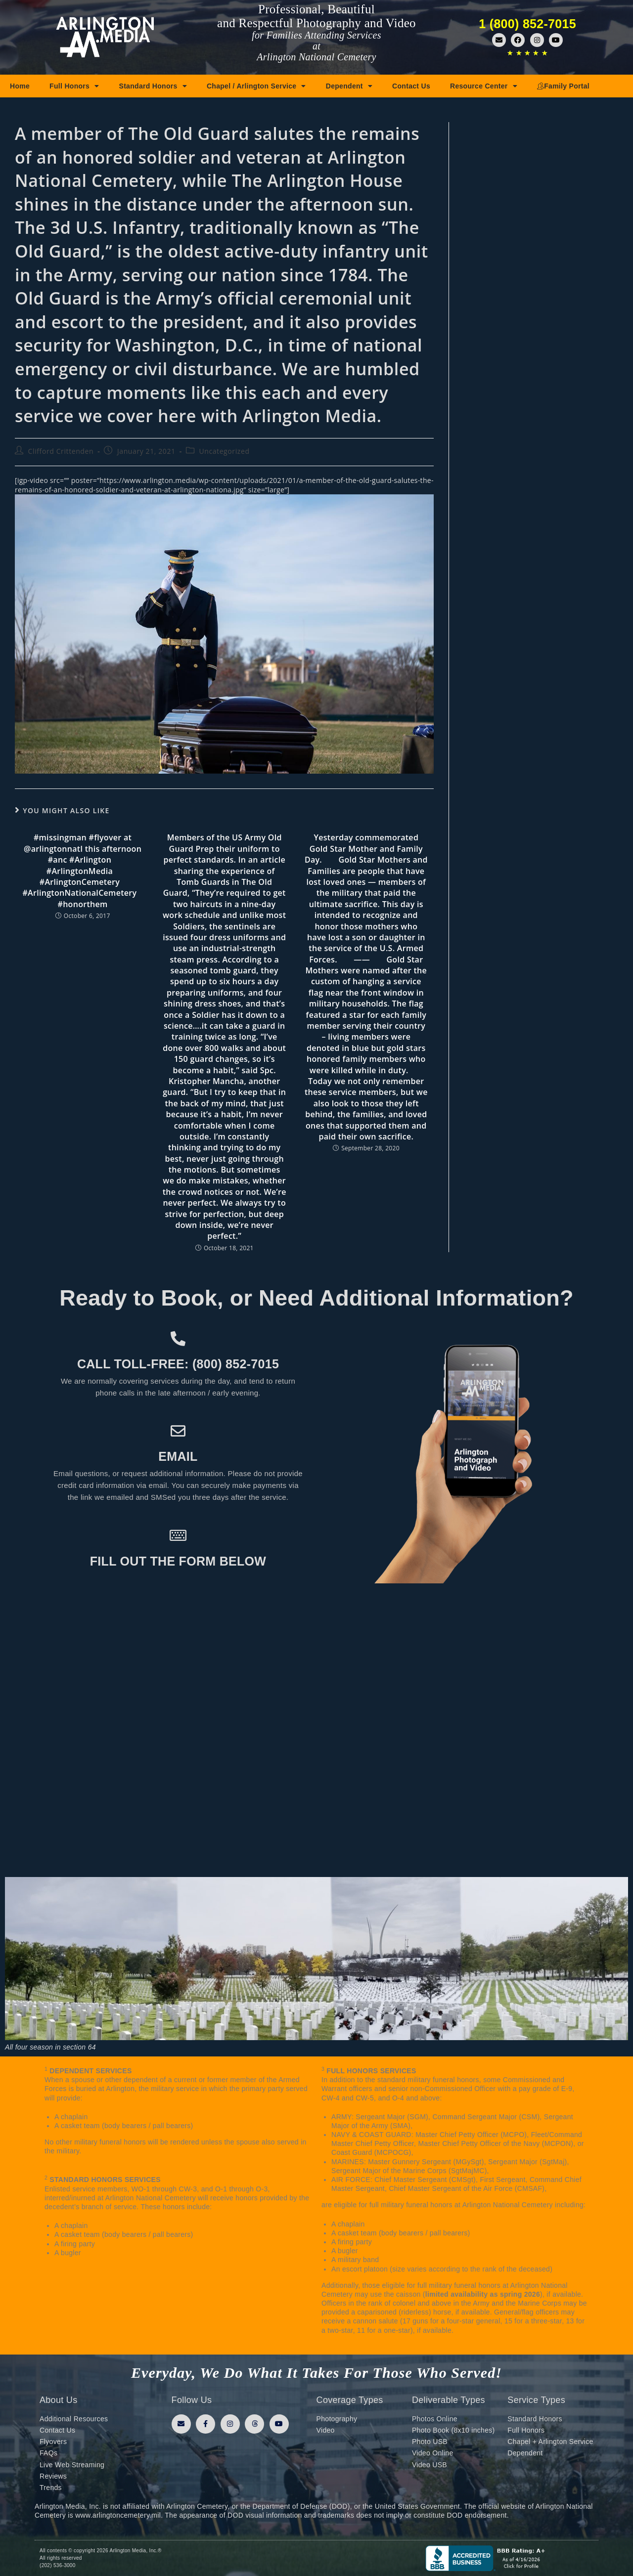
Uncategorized (224, 451)
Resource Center (483, 86)
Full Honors (74, 86)
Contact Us (411, 86)
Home (20, 86)
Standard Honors (153, 86)
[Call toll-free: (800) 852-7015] (178, 1338)
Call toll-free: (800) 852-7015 (178, 1364)
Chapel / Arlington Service (256, 86)
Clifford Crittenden (61, 451)
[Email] (178, 1431)
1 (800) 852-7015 (527, 24)
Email (177, 1456)
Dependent (349, 86)
